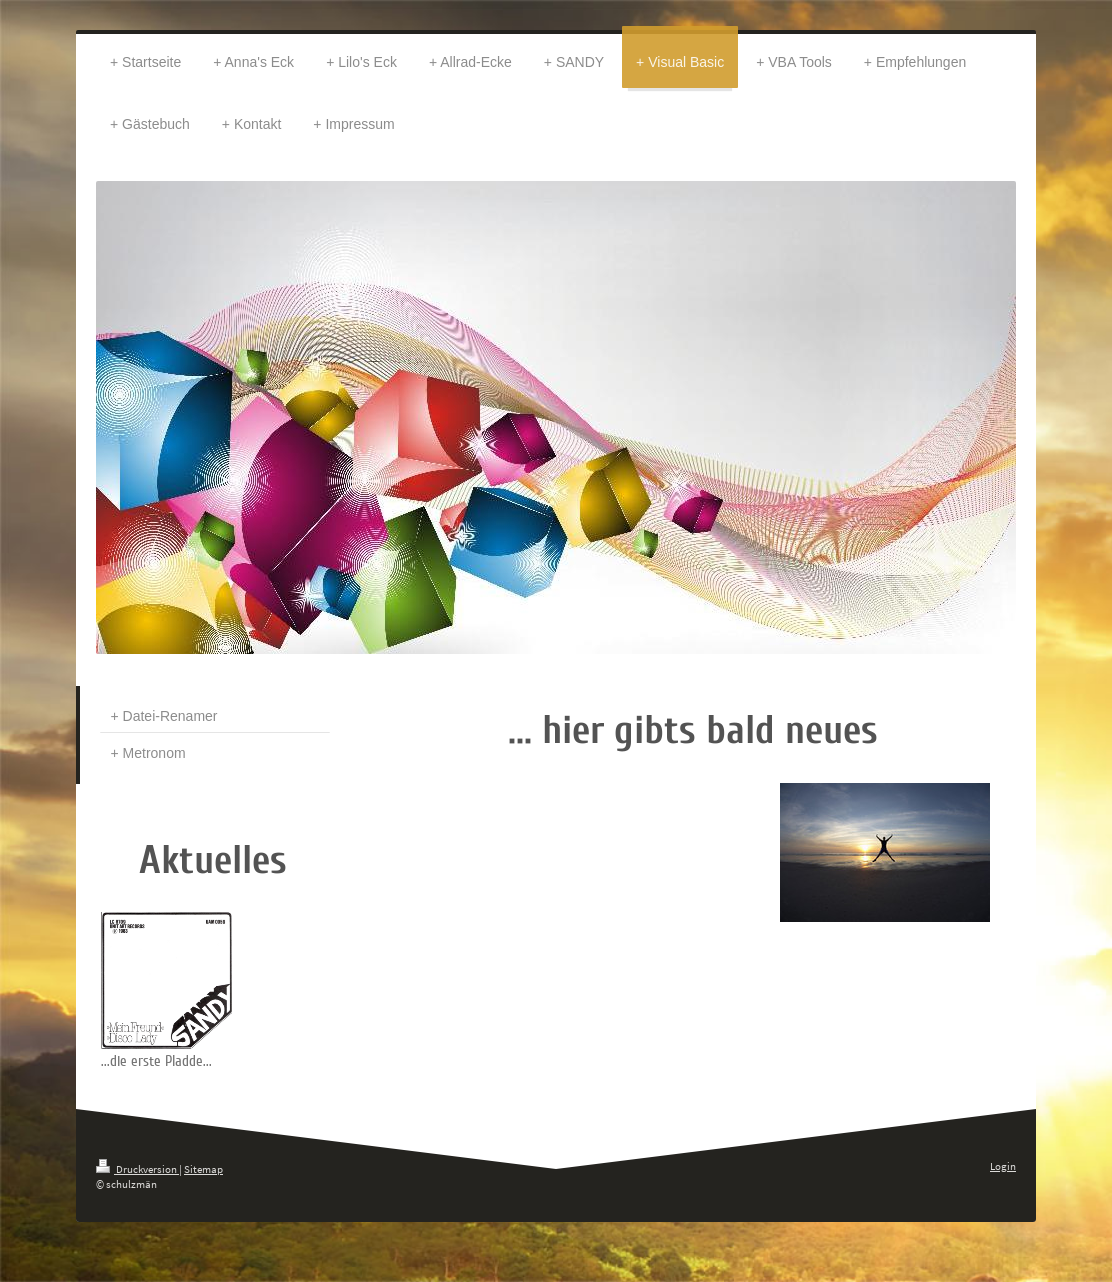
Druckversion (137, 1169)
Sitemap (203, 1169)
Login (1003, 1166)
